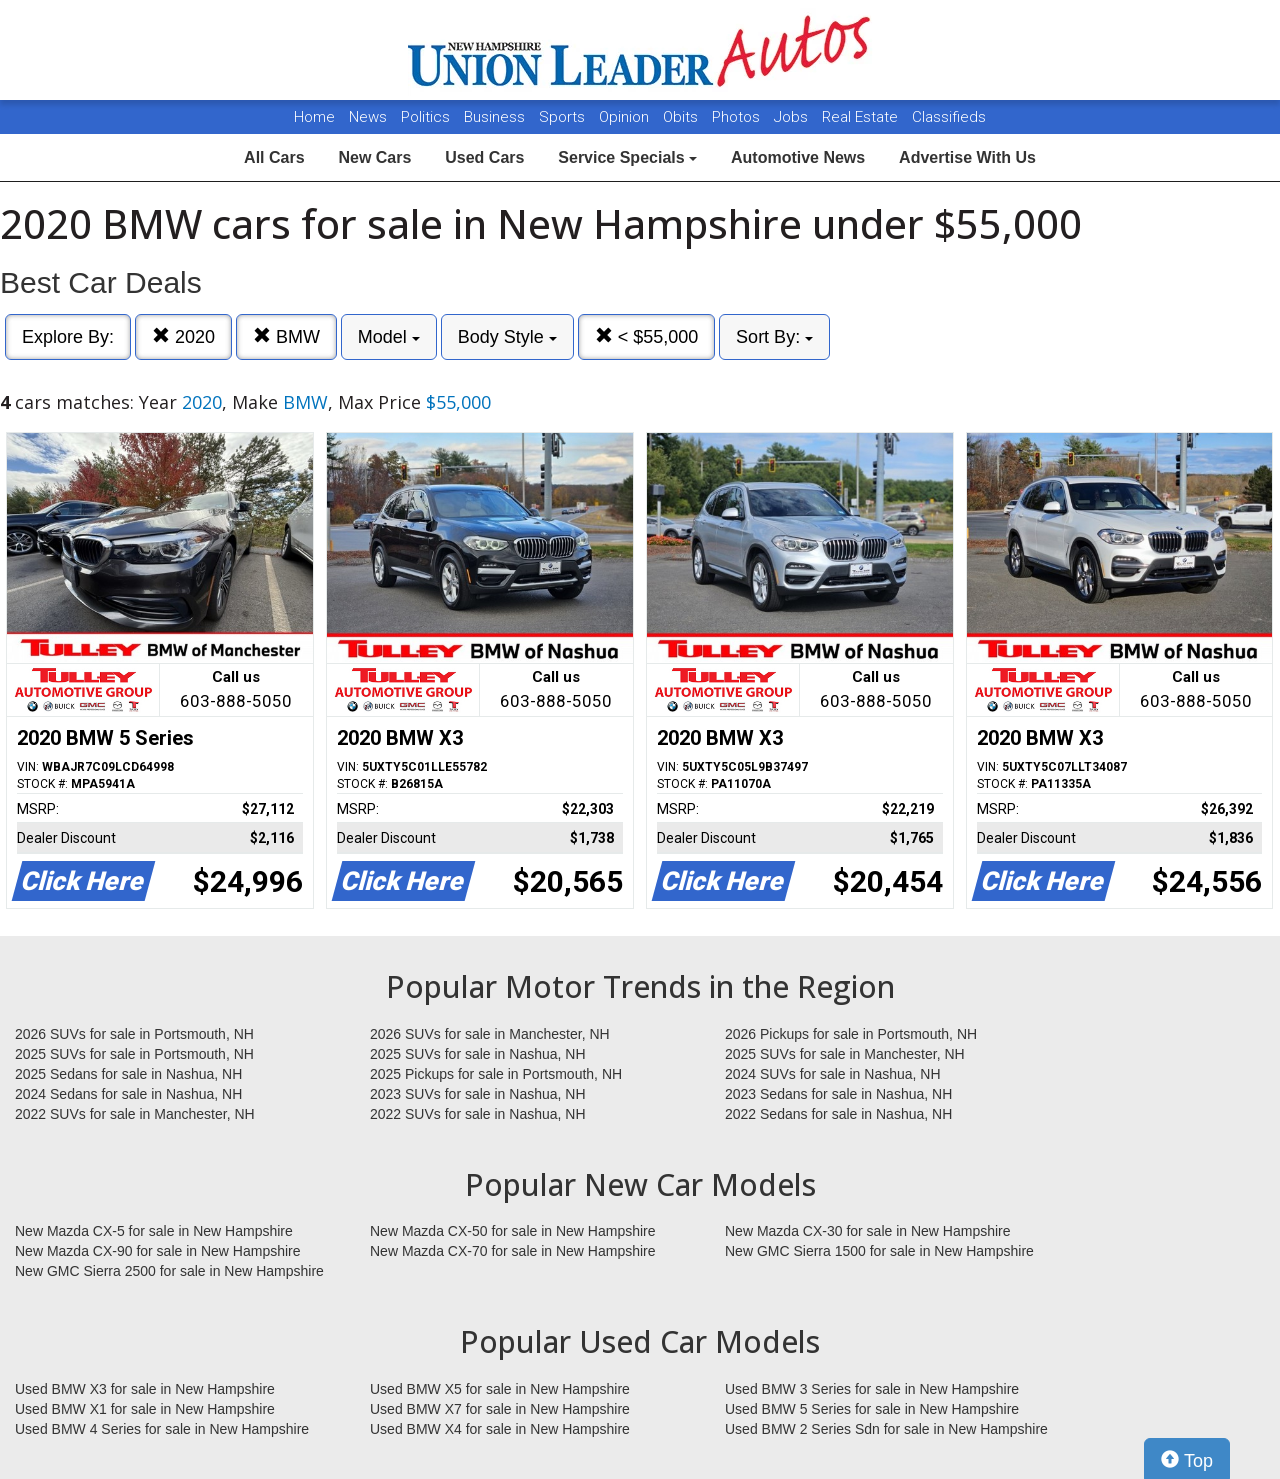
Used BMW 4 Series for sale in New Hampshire (162, 1429)
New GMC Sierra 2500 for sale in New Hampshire (169, 1271)
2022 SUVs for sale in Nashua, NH (478, 1114)
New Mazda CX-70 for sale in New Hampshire (513, 1251)
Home (314, 117)
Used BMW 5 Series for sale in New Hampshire (872, 1409)
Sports (564, 117)
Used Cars (484, 157)
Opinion (626, 117)
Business (496, 117)
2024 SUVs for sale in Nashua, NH (833, 1074)
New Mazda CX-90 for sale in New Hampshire (158, 1251)
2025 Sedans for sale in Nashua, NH (128, 1074)
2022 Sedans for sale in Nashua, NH (838, 1114)
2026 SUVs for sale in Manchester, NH (490, 1034)
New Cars (374, 157)
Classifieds (949, 117)
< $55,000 (647, 336)
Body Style (507, 337)
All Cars (274, 157)
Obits (682, 117)
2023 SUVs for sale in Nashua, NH (478, 1094)
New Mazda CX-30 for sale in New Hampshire (868, 1231)
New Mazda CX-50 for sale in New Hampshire (513, 1231)
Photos (738, 117)
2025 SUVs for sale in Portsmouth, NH (134, 1054)
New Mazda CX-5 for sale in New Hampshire (154, 1231)
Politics (425, 117)
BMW (286, 336)
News (368, 117)
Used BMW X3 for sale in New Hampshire (145, 1389)
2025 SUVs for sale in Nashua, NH (478, 1054)
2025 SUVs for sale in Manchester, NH (845, 1054)
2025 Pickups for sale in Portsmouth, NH (496, 1074)
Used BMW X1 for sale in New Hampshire (145, 1409)
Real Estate (862, 117)
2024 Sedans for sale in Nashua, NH (128, 1094)
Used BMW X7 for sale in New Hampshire (500, 1409)
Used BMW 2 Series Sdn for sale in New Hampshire (886, 1429)
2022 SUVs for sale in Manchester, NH (135, 1114)
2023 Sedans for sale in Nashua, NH (838, 1094)
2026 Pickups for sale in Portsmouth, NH (851, 1034)
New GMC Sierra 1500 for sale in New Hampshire (879, 1251)
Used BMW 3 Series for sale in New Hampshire (872, 1389)
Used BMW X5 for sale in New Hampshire (500, 1389)
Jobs (793, 117)
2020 (183, 336)
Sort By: (774, 337)
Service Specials (627, 157)
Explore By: (68, 337)
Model (389, 337)
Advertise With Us (967, 157)
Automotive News (798, 157)
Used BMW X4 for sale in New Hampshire (500, 1429)
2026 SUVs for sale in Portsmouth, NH (134, 1034)
